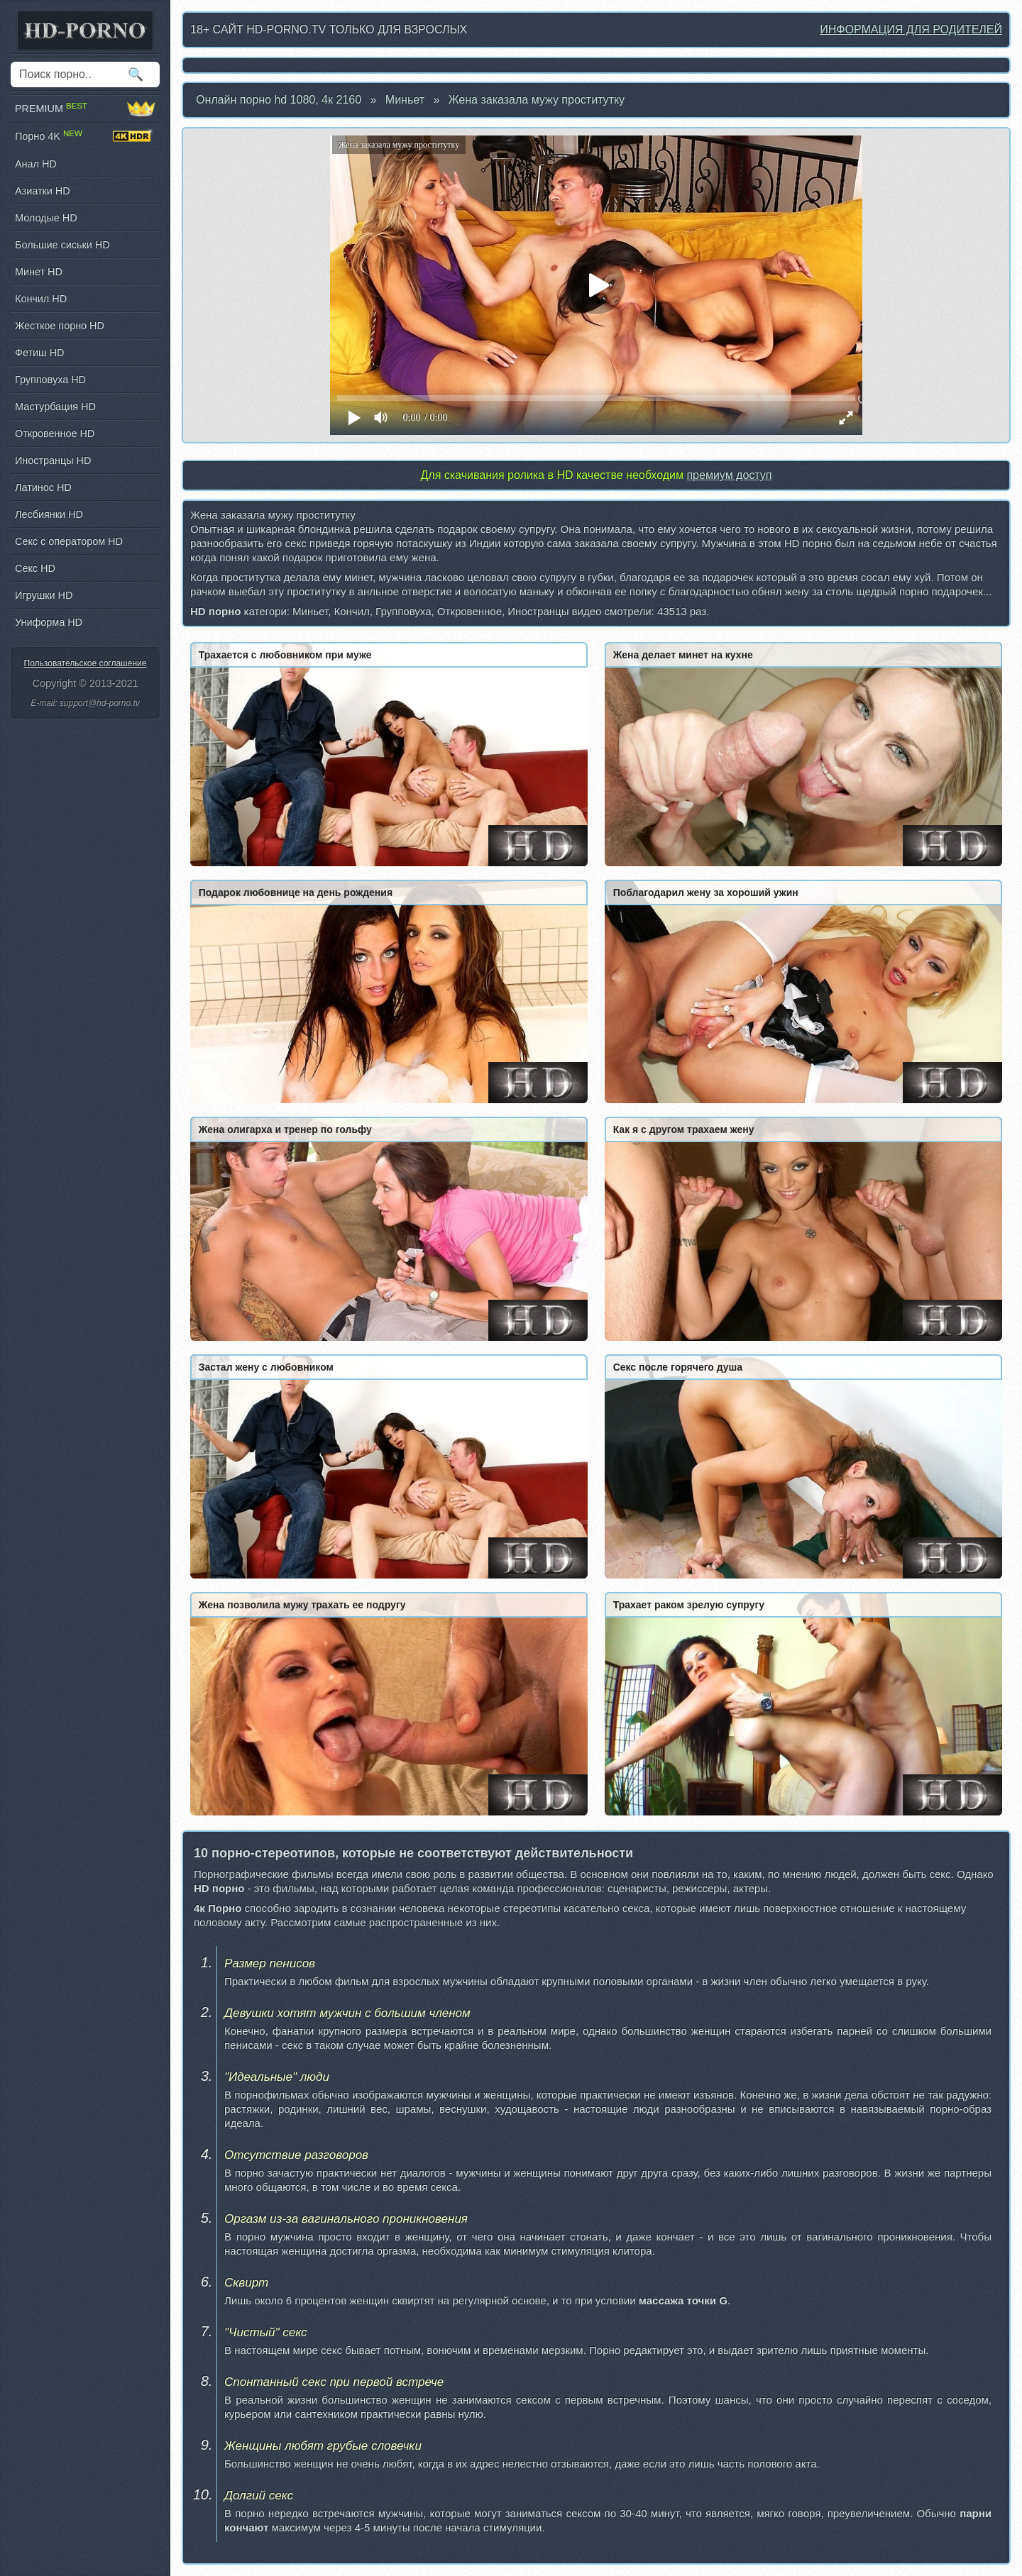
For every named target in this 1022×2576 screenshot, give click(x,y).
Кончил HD (41, 298)
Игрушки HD (43, 595)
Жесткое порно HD (59, 325)
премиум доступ (728, 475)
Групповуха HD (50, 379)
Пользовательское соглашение (85, 663)
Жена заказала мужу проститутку (537, 100)
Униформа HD (48, 622)
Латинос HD (43, 487)
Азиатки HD (42, 191)
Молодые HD (46, 217)
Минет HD (38, 271)
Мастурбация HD (55, 406)
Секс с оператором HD (69, 541)
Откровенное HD (54, 433)
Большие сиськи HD (62, 244)
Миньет (404, 100)
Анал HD (36, 164)
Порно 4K (85, 136)
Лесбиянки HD (49, 514)
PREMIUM (85, 108)
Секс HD (35, 568)
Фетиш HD (39, 352)
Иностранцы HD (53, 460)
